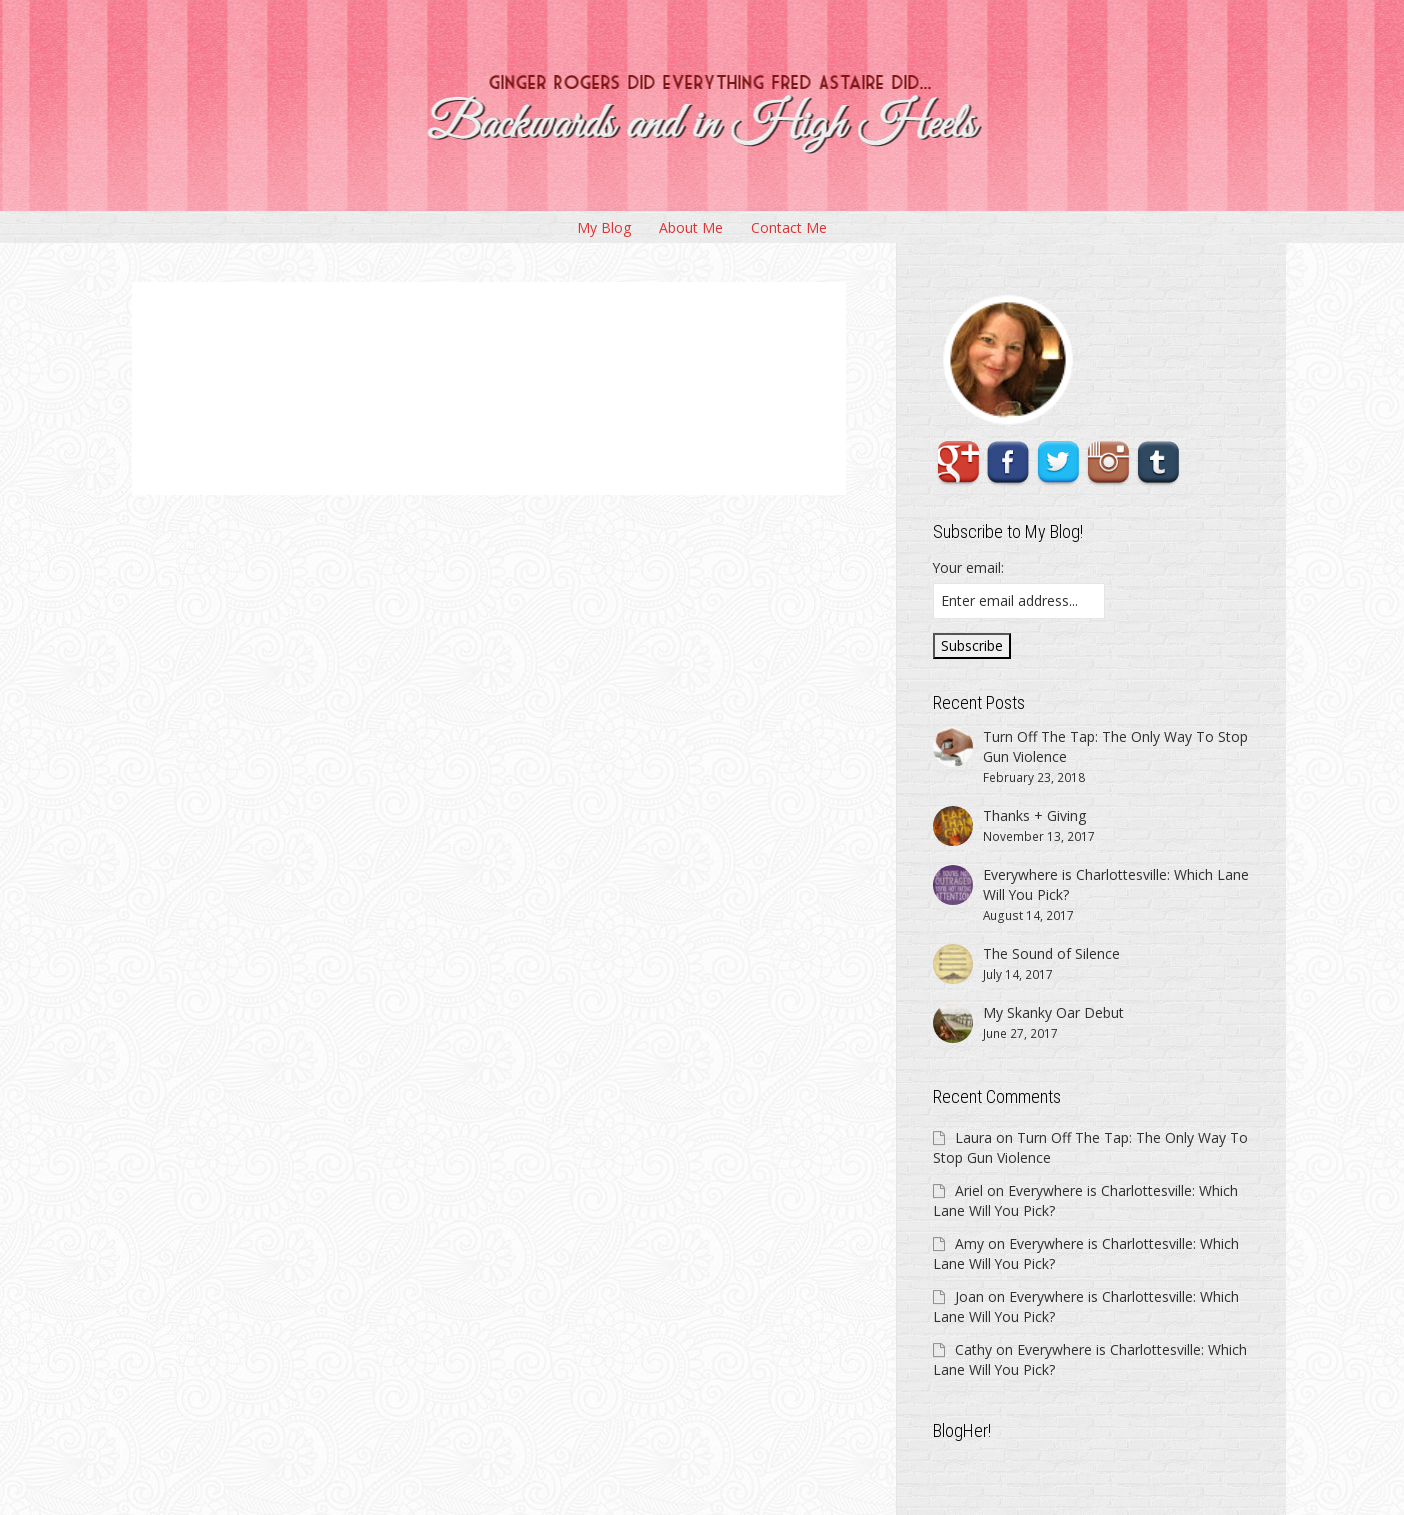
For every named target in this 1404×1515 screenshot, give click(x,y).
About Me (691, 227)
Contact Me (789, 227)
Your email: (968, 567)
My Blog (604, 227)
